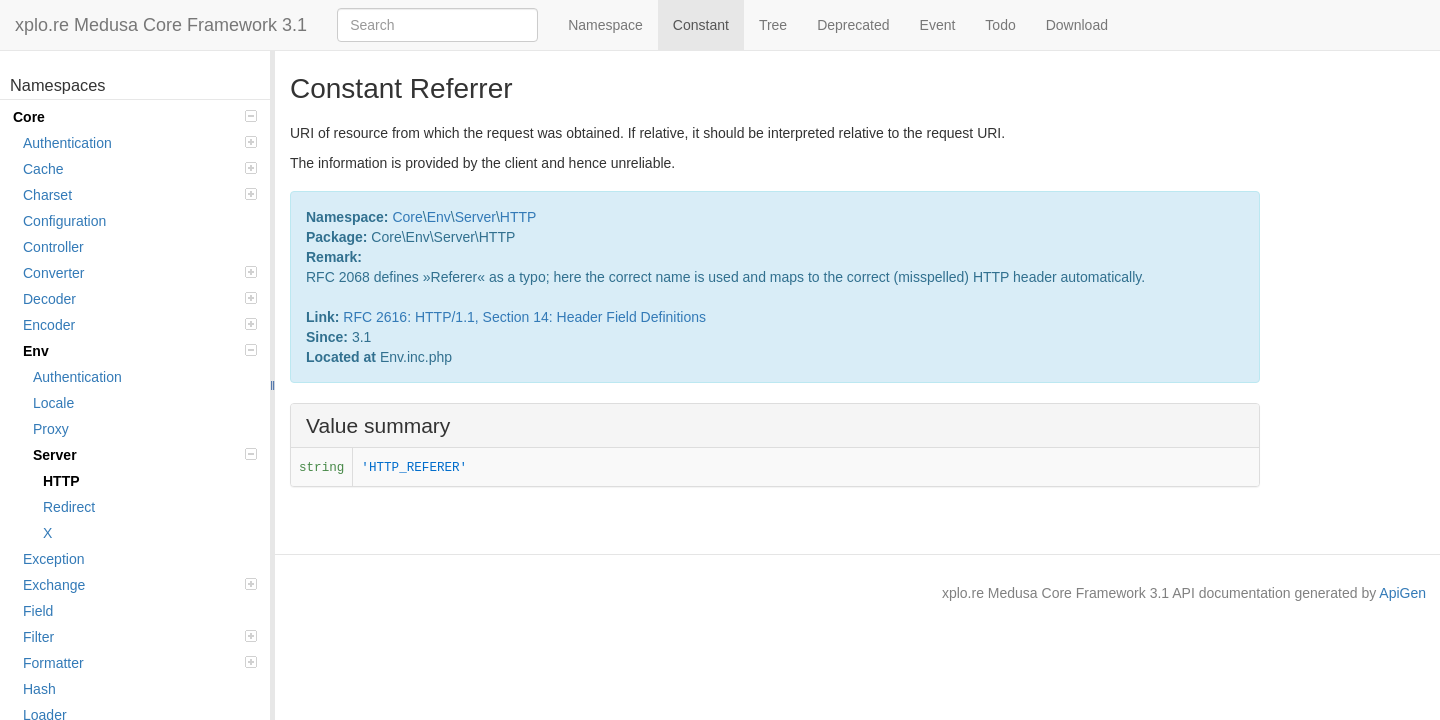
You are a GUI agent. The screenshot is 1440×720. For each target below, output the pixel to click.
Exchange (140, 585)
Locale (53, 403)
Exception (53, 559)
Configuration (64, 221)
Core (135, 117)
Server (145, 455)
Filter (140, 637)
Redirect (69, 507)
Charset (140, 195)
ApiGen (1402, 593)
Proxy (51, 429)
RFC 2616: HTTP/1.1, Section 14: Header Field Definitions (524, 317)
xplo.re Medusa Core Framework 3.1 (161, 25)
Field (38, 611)
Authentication (140, 143)
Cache (140, 169)
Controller (53, 247)
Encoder (140, 325)
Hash (39, 689)
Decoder (140, 299)
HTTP (61, 481)
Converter (140, 273)
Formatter (140, 663)
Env (140, 351)
